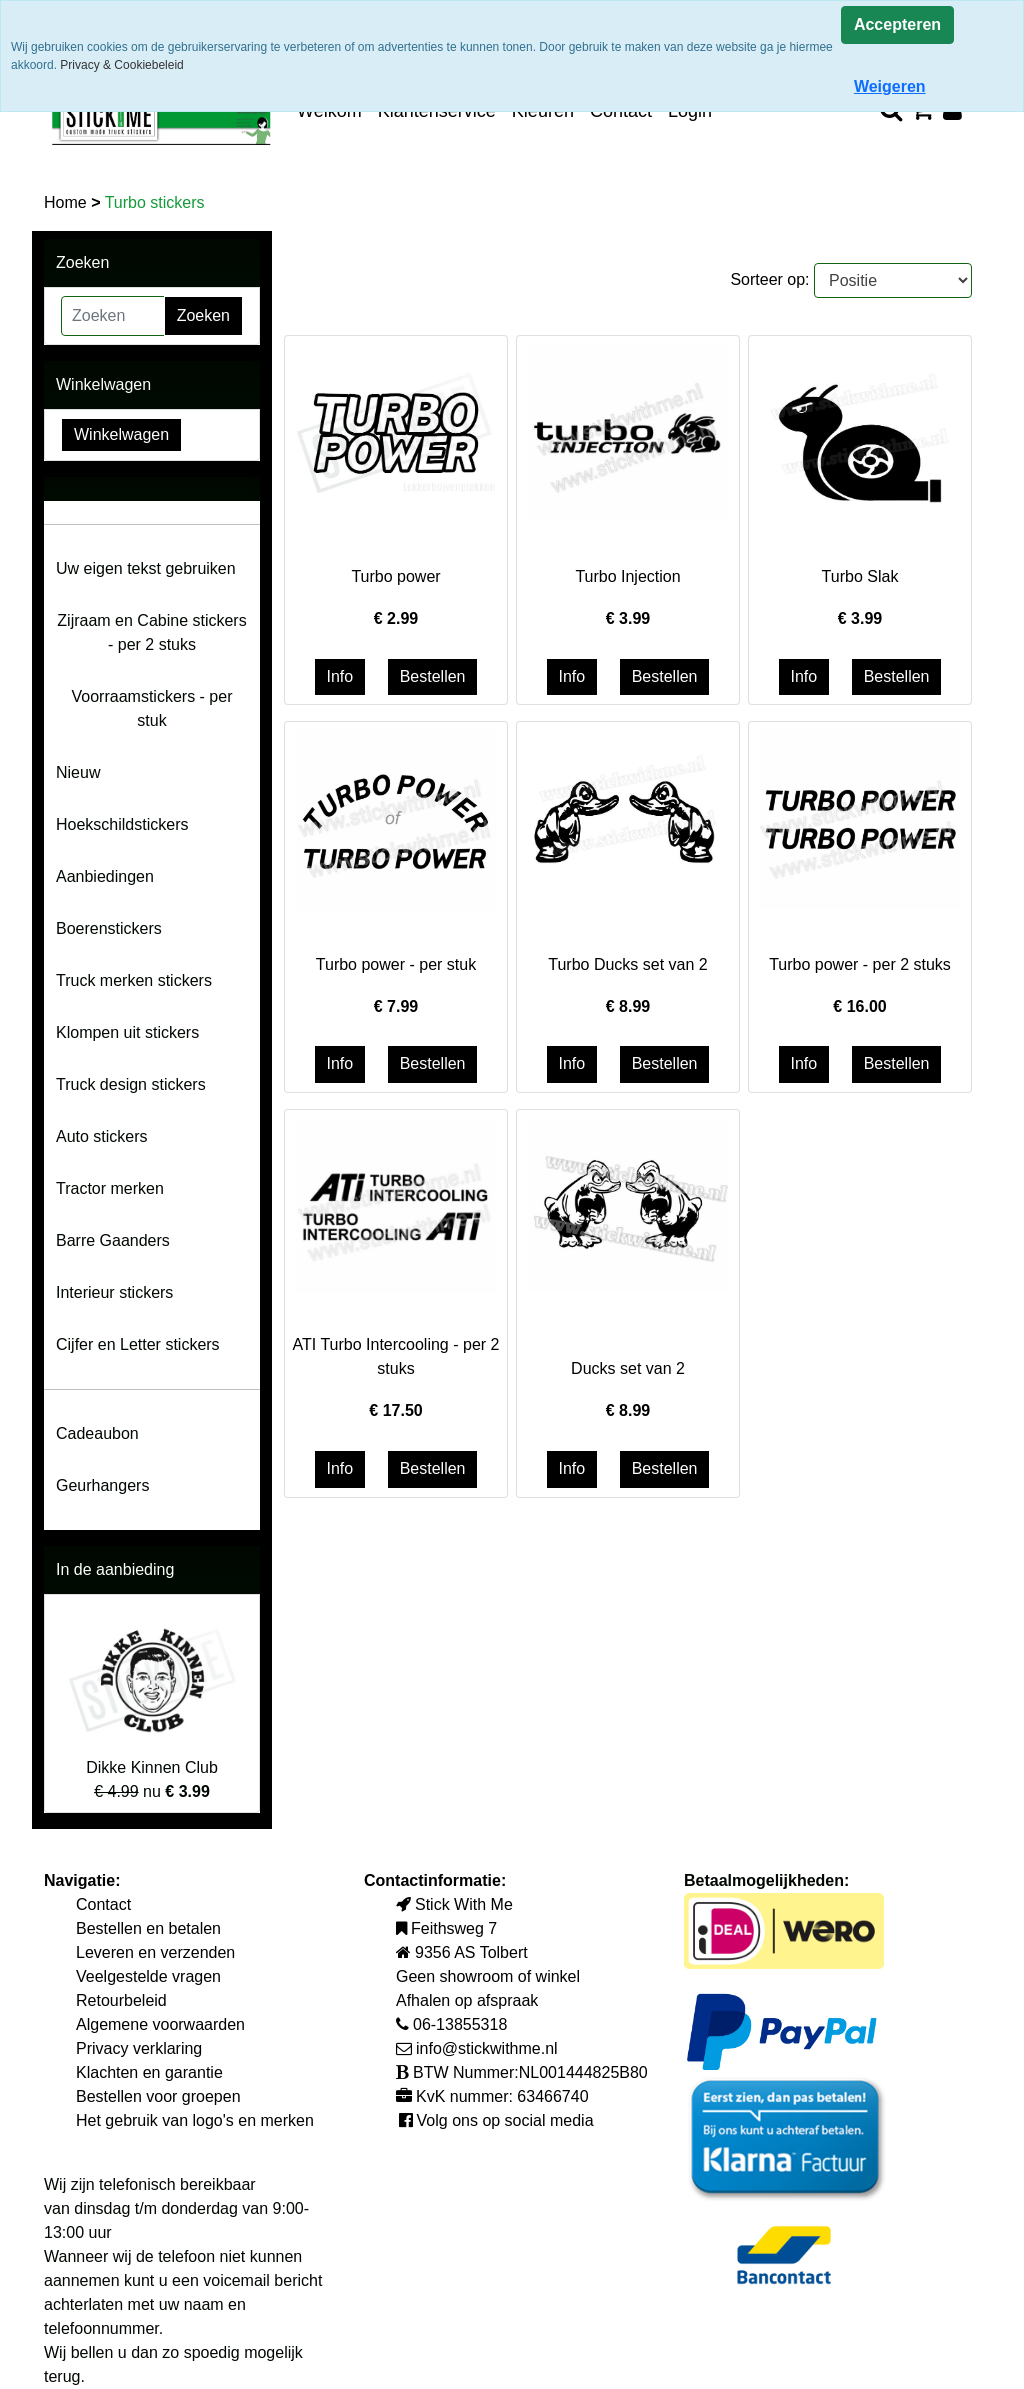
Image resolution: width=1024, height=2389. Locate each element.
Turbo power (395, 576)
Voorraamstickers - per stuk (152, 708)
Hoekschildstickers (122, 824)
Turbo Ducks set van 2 (627, 964)
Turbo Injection (627, 576)
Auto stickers (102, 1136)
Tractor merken (110, 1188)
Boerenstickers (109, 928)
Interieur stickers (114, 1292)
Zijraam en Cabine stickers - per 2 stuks (151, 632)
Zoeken (203, 315)
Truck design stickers (131, 1084)
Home (67, 202)
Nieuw (78, 772)
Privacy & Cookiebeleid (121, 65)
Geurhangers (102, 1485)
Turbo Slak (860, 576)
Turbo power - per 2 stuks (860, 964)
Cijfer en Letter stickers (138, 1344)
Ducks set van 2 (628, 1368)
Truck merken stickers (134, 980)
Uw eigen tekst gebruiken (146, 568)
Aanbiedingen (105, 876)
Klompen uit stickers (127, 1032)
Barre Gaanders (113, 1240)
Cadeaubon (97, 1433)
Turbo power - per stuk (396, 964)
